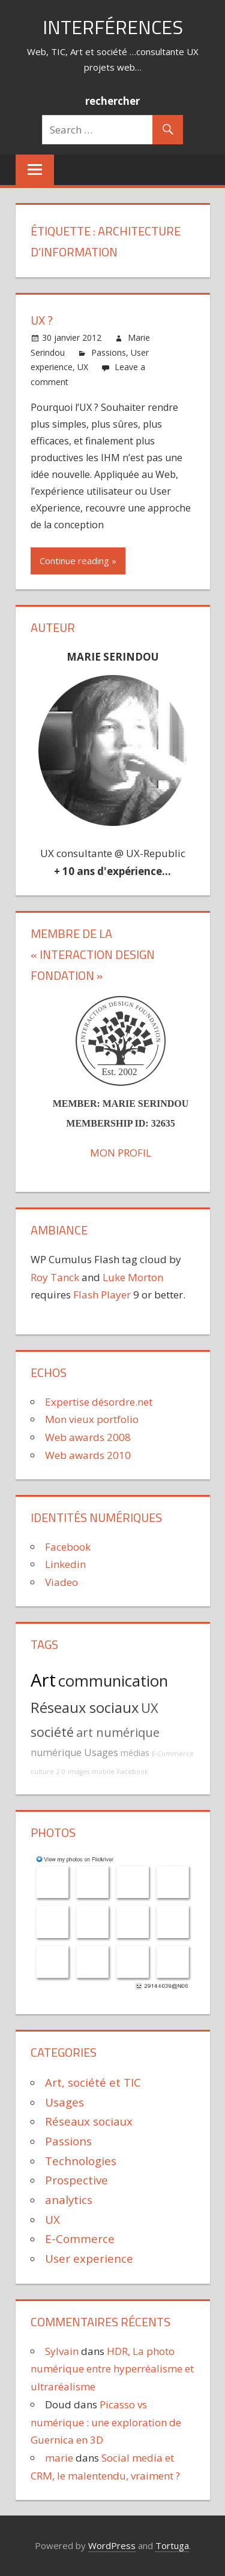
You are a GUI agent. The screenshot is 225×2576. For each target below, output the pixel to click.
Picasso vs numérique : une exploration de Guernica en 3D (106, 2422)
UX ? (42, 320)
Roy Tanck (55, 1277)
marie (59, 2458)
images (78, 1771)
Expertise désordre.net (98, 1402)
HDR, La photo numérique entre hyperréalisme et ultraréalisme (112, 2369)
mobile (103, 1771)
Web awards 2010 (88, 1455)
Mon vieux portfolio (92, 1419)
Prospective (76, 2179)
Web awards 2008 (88, 1437)
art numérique (118, 1732)
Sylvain (62, 2351)
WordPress (112, 2545)
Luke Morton (133, 1277)
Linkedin (65, 1564)
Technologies (80, 2160)
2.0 (60, 1771)
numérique (56, 1752)
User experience (89, 2258)
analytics (68, 2199)
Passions (108, 352)
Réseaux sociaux (85, 1707)
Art (43, 1680)
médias (135, 1752)
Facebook (68, 1547)
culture (42, 1771)
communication (113, 1680)
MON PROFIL (120, 1153)
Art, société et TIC (93, 2082)
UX (82, 367)
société (52, 1731)
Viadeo (61, 1582)
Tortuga (172, 2545)
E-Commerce (173, 1753)
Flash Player (102, 1294)
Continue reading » (78, 561)
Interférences (113, 27)
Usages (101, 1752)
